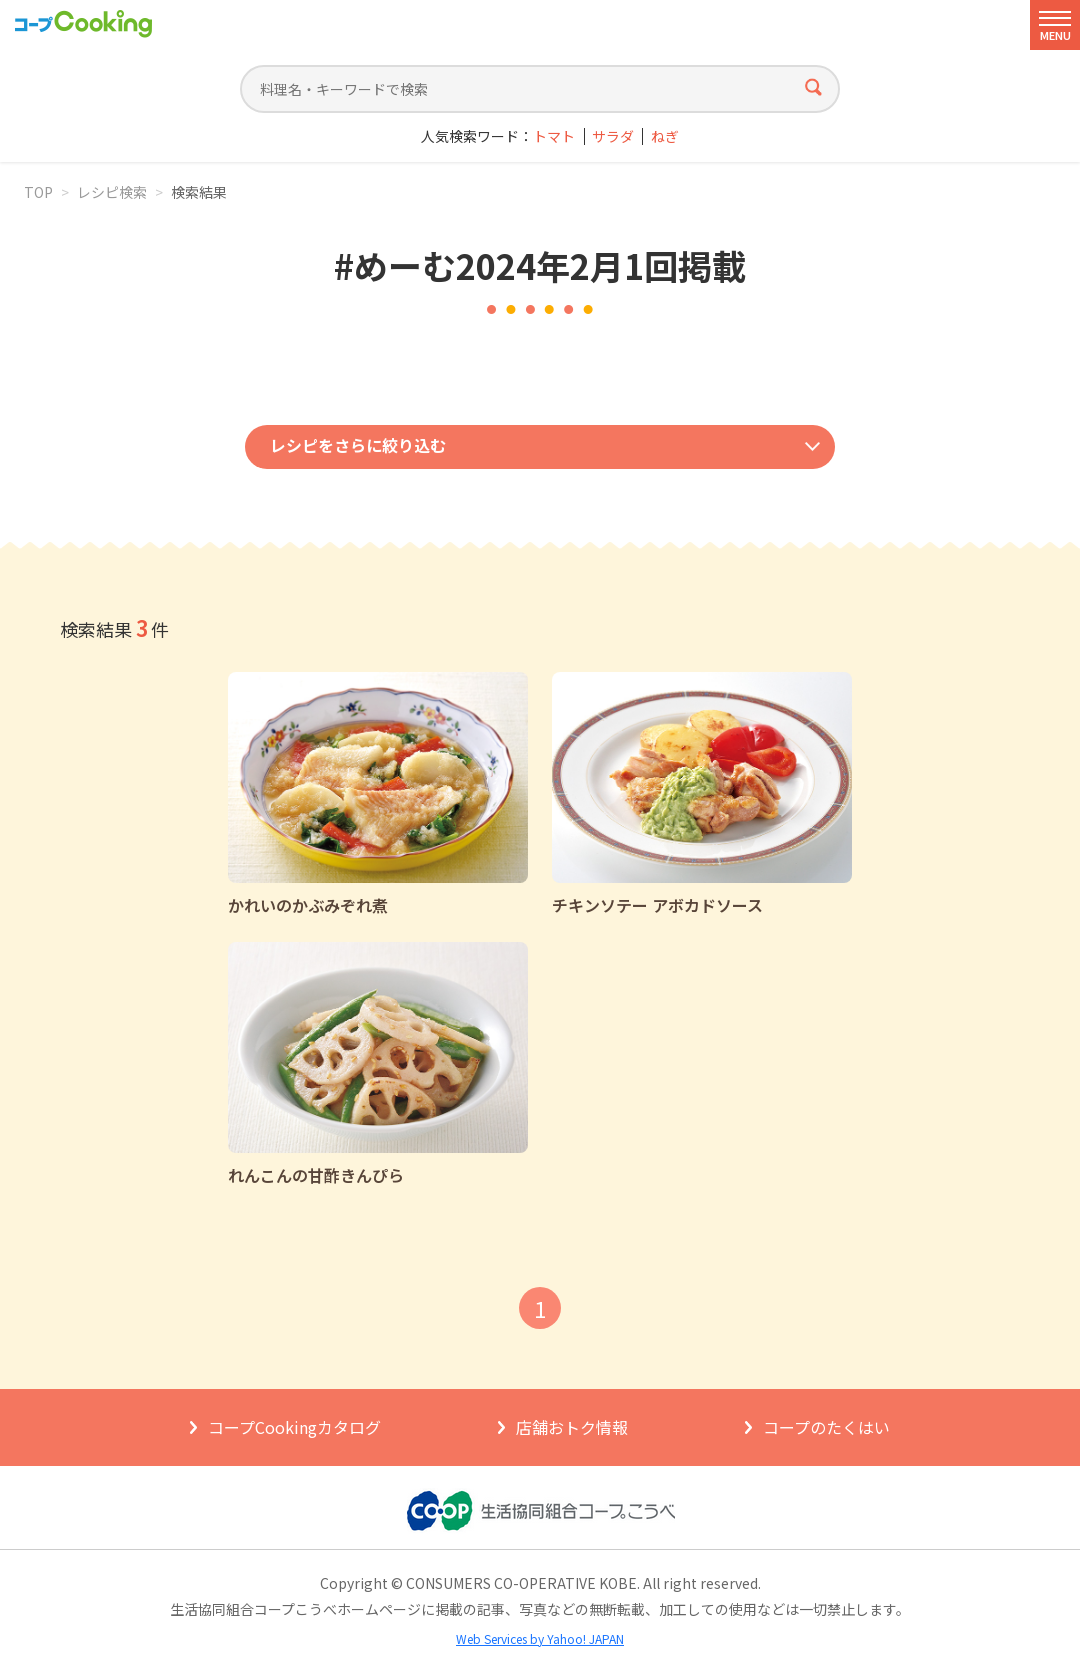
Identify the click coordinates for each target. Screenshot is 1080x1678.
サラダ (613, 136)
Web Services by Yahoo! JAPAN (540, 1638)
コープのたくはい (826, 1427)
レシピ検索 (112, 192)
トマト (554, 136)
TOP (38, 192)
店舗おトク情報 (572, 1427)
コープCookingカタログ (294, 1427)
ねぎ (665, 136)
